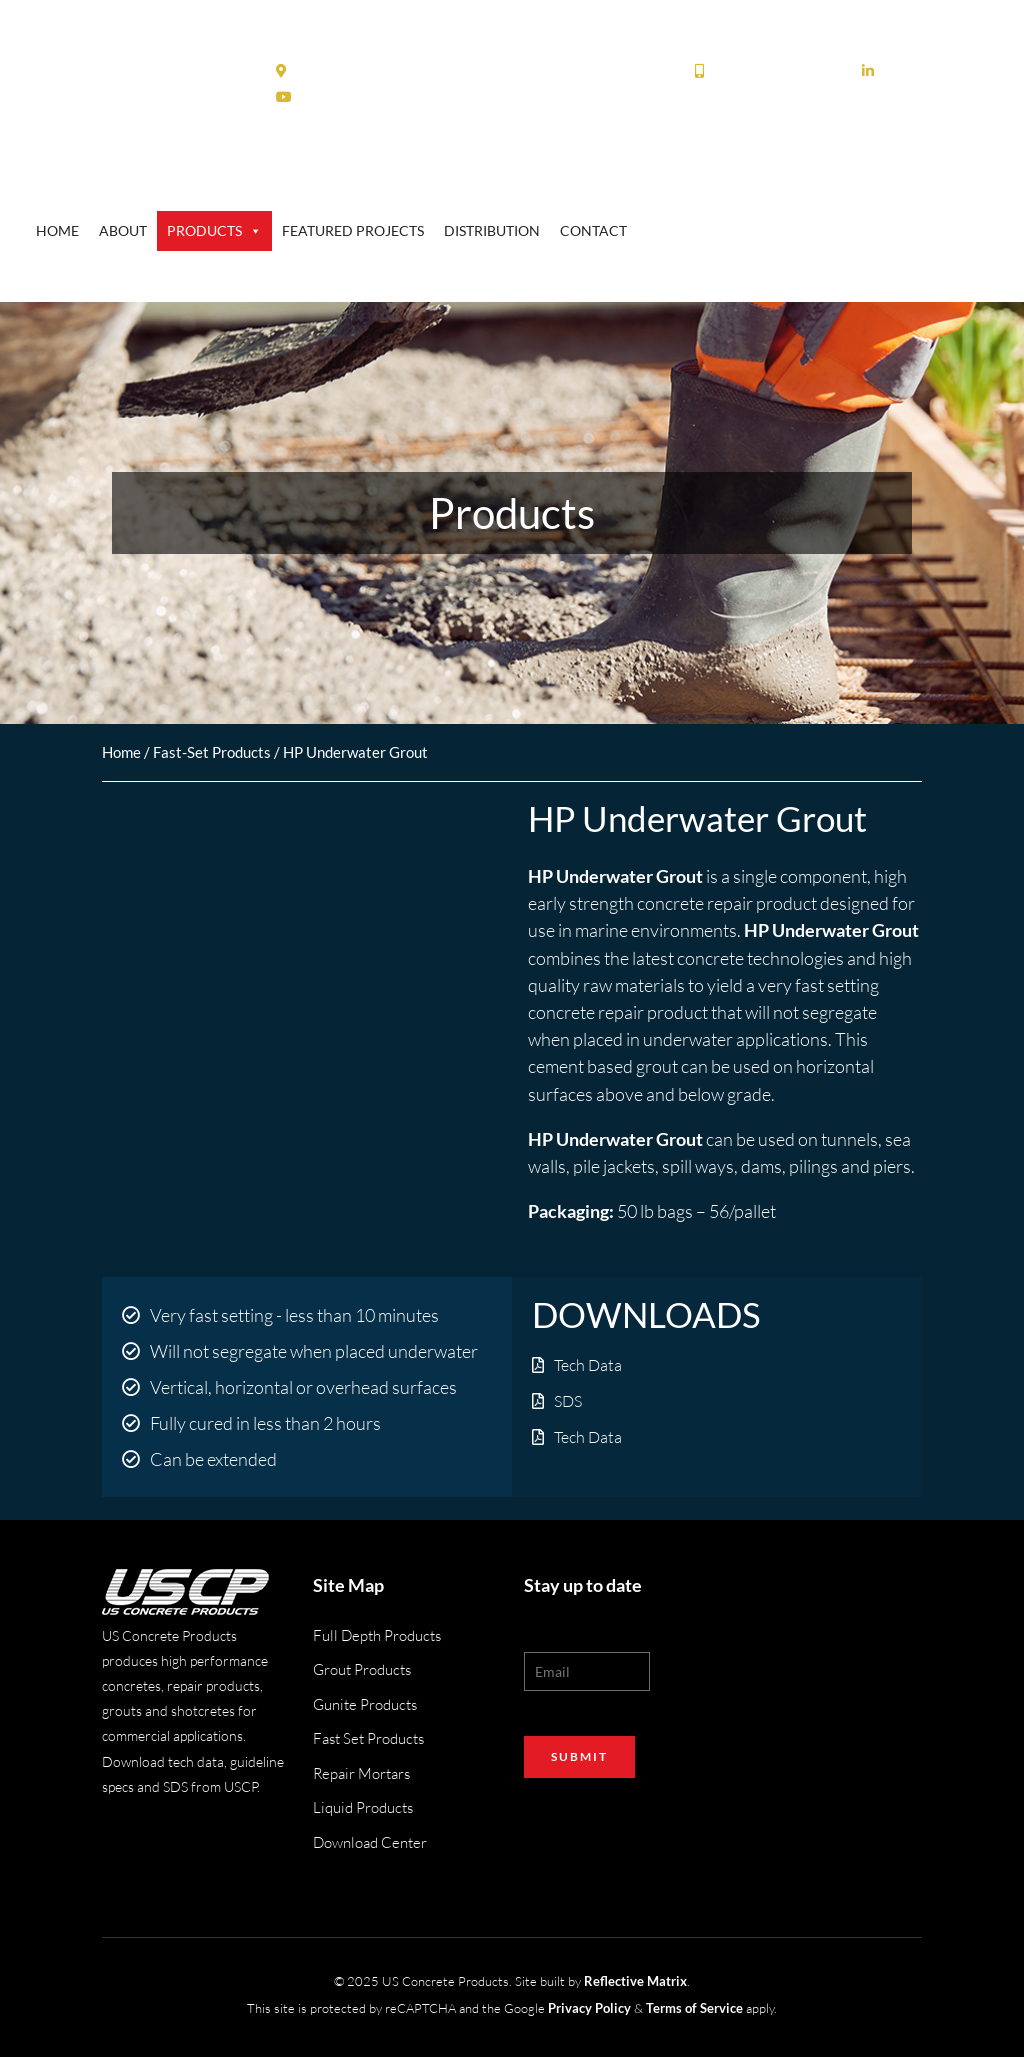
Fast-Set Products (212, 752)
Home (57, 230)
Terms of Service (694, 2008)
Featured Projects (353, 230)
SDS (568, 1401)
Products (214, 231)
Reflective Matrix (635, 1981)
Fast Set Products (368, 1738)
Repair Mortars (361, 1773)
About (123, 230)
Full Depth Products (377, 1635)
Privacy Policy (589, 2008)
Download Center (370, 1842)
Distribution (492, 230)
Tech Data (588, 1365)
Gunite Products (365, 1704)
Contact (593, 230)
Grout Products (362, 1669)
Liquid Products (363, 1807)
